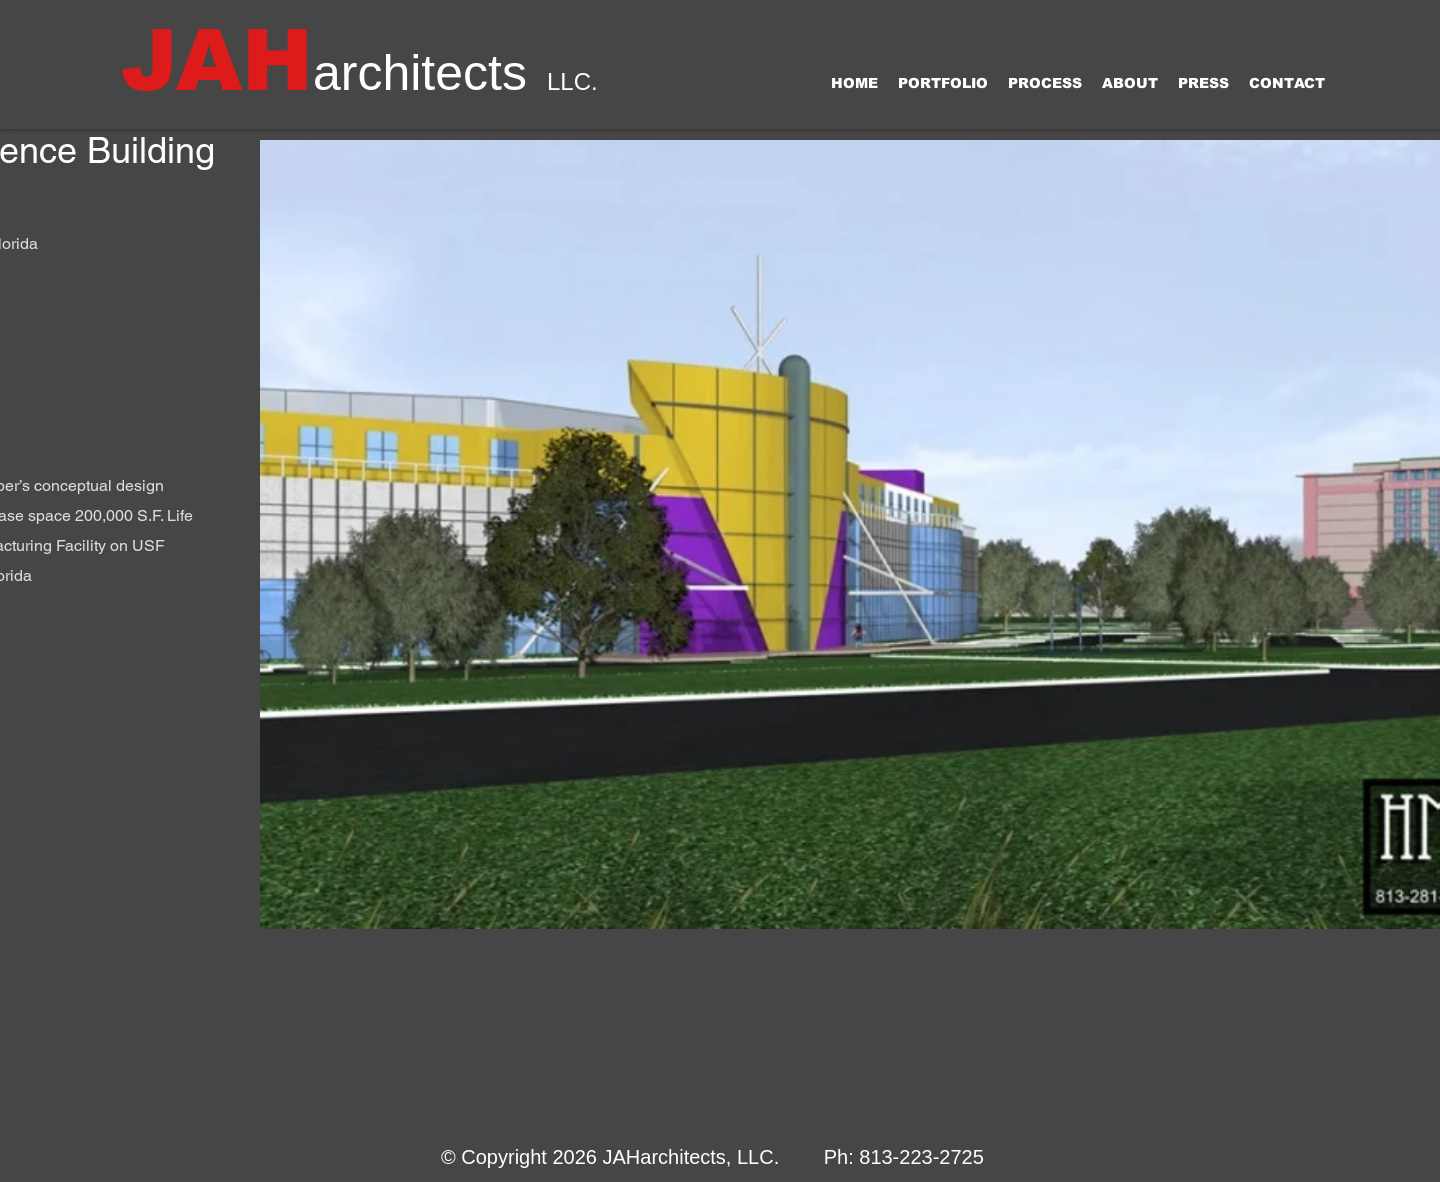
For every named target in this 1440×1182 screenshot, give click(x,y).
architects (420, 73)
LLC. (572, 81)
